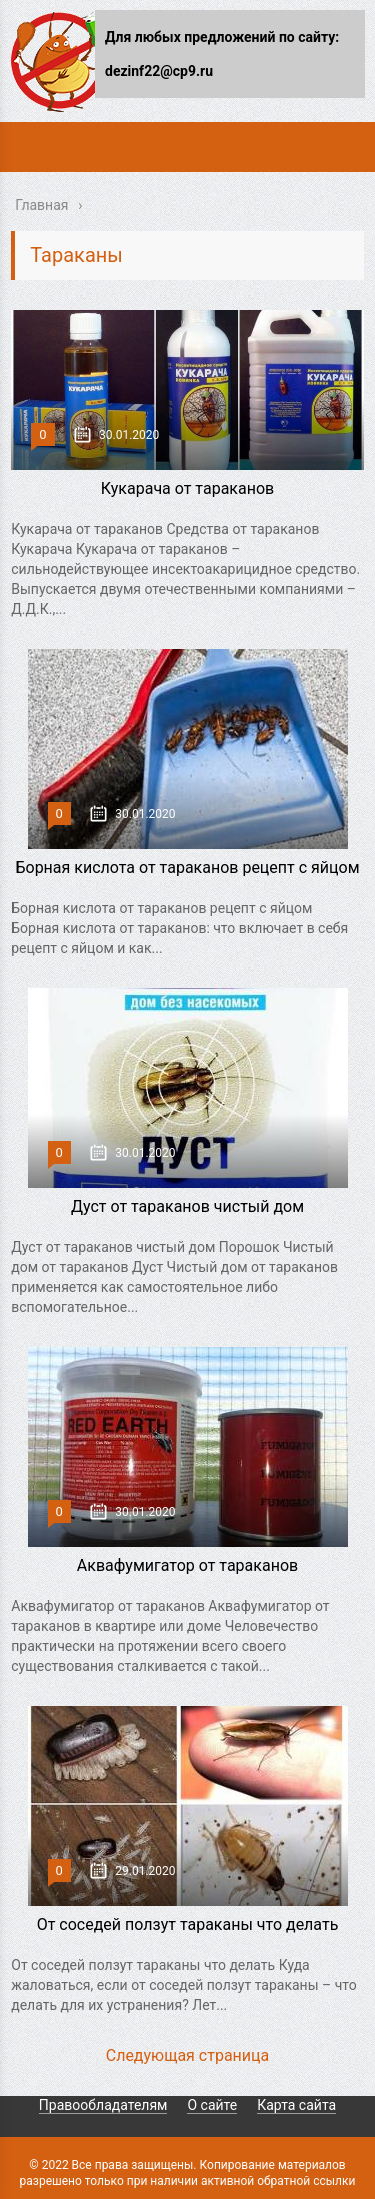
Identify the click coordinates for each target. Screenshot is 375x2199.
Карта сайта (296, 2105)
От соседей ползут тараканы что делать (188, 1924)
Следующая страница (188, 2055)
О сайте (212, 2105)
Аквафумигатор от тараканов (187, 1565)
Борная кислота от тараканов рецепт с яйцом (187, 867)
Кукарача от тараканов (187, 488)
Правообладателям (103, 2105)
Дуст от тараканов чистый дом (187, 1206)
